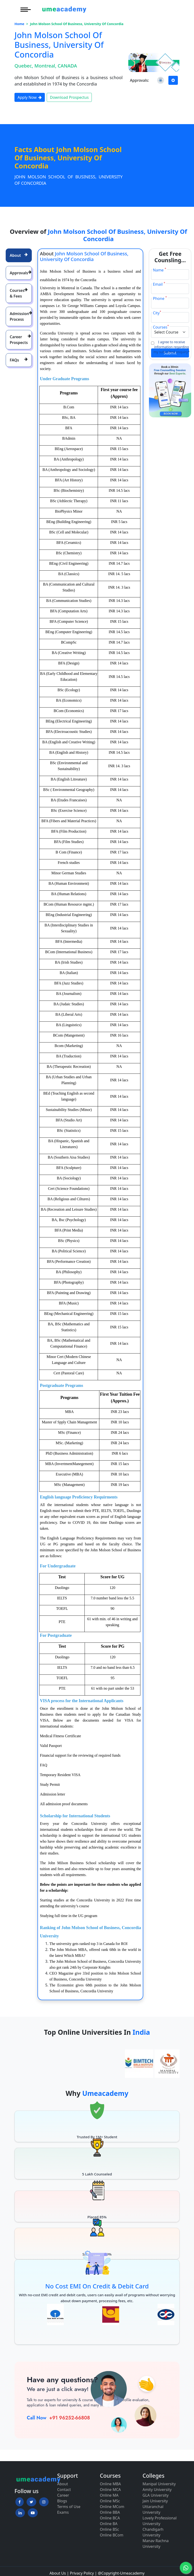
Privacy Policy (82, 2573)
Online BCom (111, 2535)
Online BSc (109, 2529)
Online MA (109, 2495)
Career (63, 2495)
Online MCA (110, 2489)
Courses (161, 327)
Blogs (62, 2501)
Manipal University (159, 2483)
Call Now (36, 2417)
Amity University (157, 2489)
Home (19, 24)
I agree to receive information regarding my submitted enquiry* (171, 347)
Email (159, 284)
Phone (160, 298)
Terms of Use (68, 2506)
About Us (58, 2573)
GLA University (156, 2495)
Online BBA (110, 2512)
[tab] (19, 255)
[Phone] (170, 303)
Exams (63, 2512)
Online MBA (110, 2483)
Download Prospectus (69, 97)
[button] (19, 2501)
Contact (64, 2489)
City (157, 313)
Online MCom (112, 2506)
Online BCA (110, 2518)
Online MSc (110, 2501)
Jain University (155, 2501)
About (62, 2483)
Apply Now (30, 97)
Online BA (108, 2523)
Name (159, 270)
